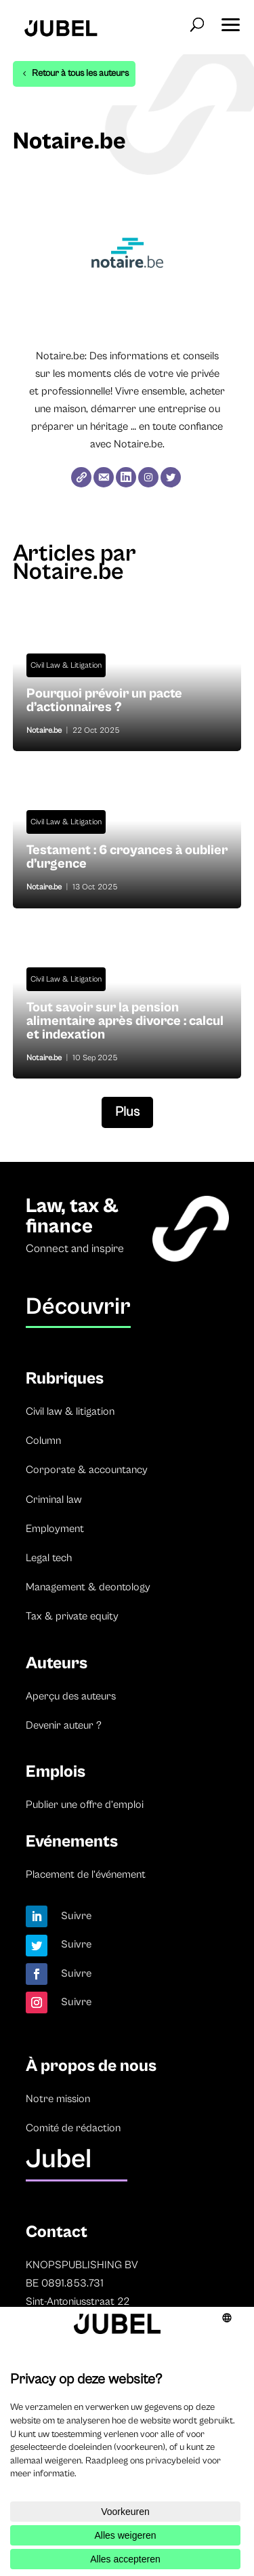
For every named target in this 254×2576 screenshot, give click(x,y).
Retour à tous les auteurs (80, 73)
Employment (55, 1529)
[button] (230, 20)
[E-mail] (103, 477)
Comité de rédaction (73, 2128)
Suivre (76, 1916)
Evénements (72, 1841)
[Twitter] (171, 477)
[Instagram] (148, 477)
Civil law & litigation (70, 1411)
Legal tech (49, 1558)
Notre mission (58, 2099)
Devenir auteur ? (64, 1725)
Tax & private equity (72, 1616)
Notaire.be (44, 730)
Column (43, 1440)
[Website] (81, 477)
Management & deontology (88, 1587)
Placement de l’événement (86, 1874)
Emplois (55, 1772)
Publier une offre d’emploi (85, 1804)
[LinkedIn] (126, 477)
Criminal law (54, 1499)
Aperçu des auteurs (71, 1696)
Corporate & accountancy (87, 1470)
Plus (127, 1112)
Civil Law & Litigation (66, 665)
